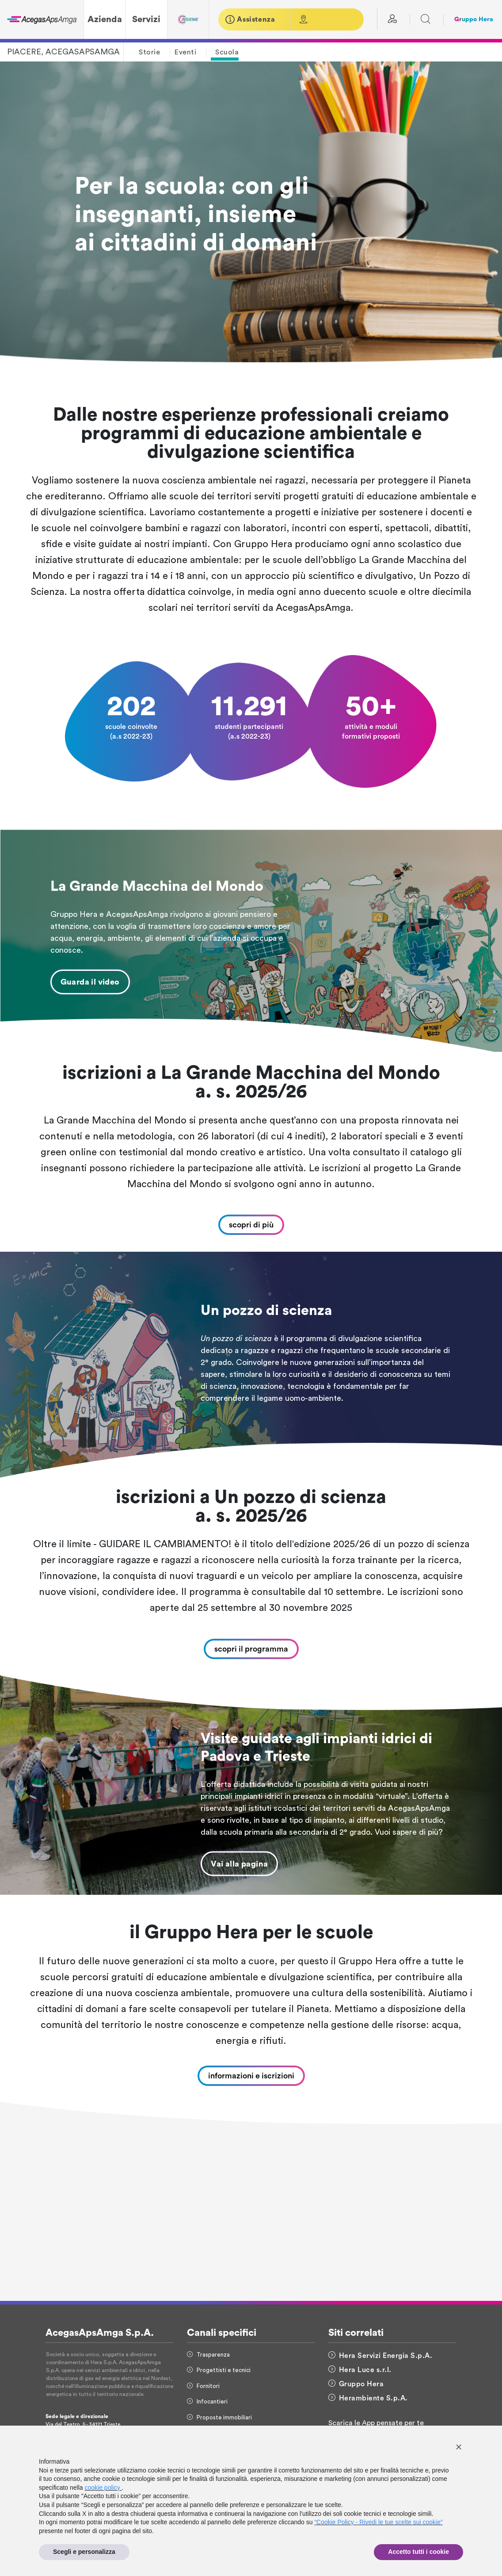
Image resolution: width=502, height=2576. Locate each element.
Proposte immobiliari (219, 2417)
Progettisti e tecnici (219, 2370)
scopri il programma (251, 1649)
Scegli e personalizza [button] (84, 2551)
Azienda (104, 19)
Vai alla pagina (239, 1864)
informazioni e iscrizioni (251, 2076)
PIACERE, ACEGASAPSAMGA (63, 52)
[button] (459, 2447)
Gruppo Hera (473, 19)
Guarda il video (90, 982)
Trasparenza (208, 2355)
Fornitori (203, 2386)
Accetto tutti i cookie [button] (418, 2551)
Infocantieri (207, 2401)
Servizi (146, 19)
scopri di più (251, 1225)
